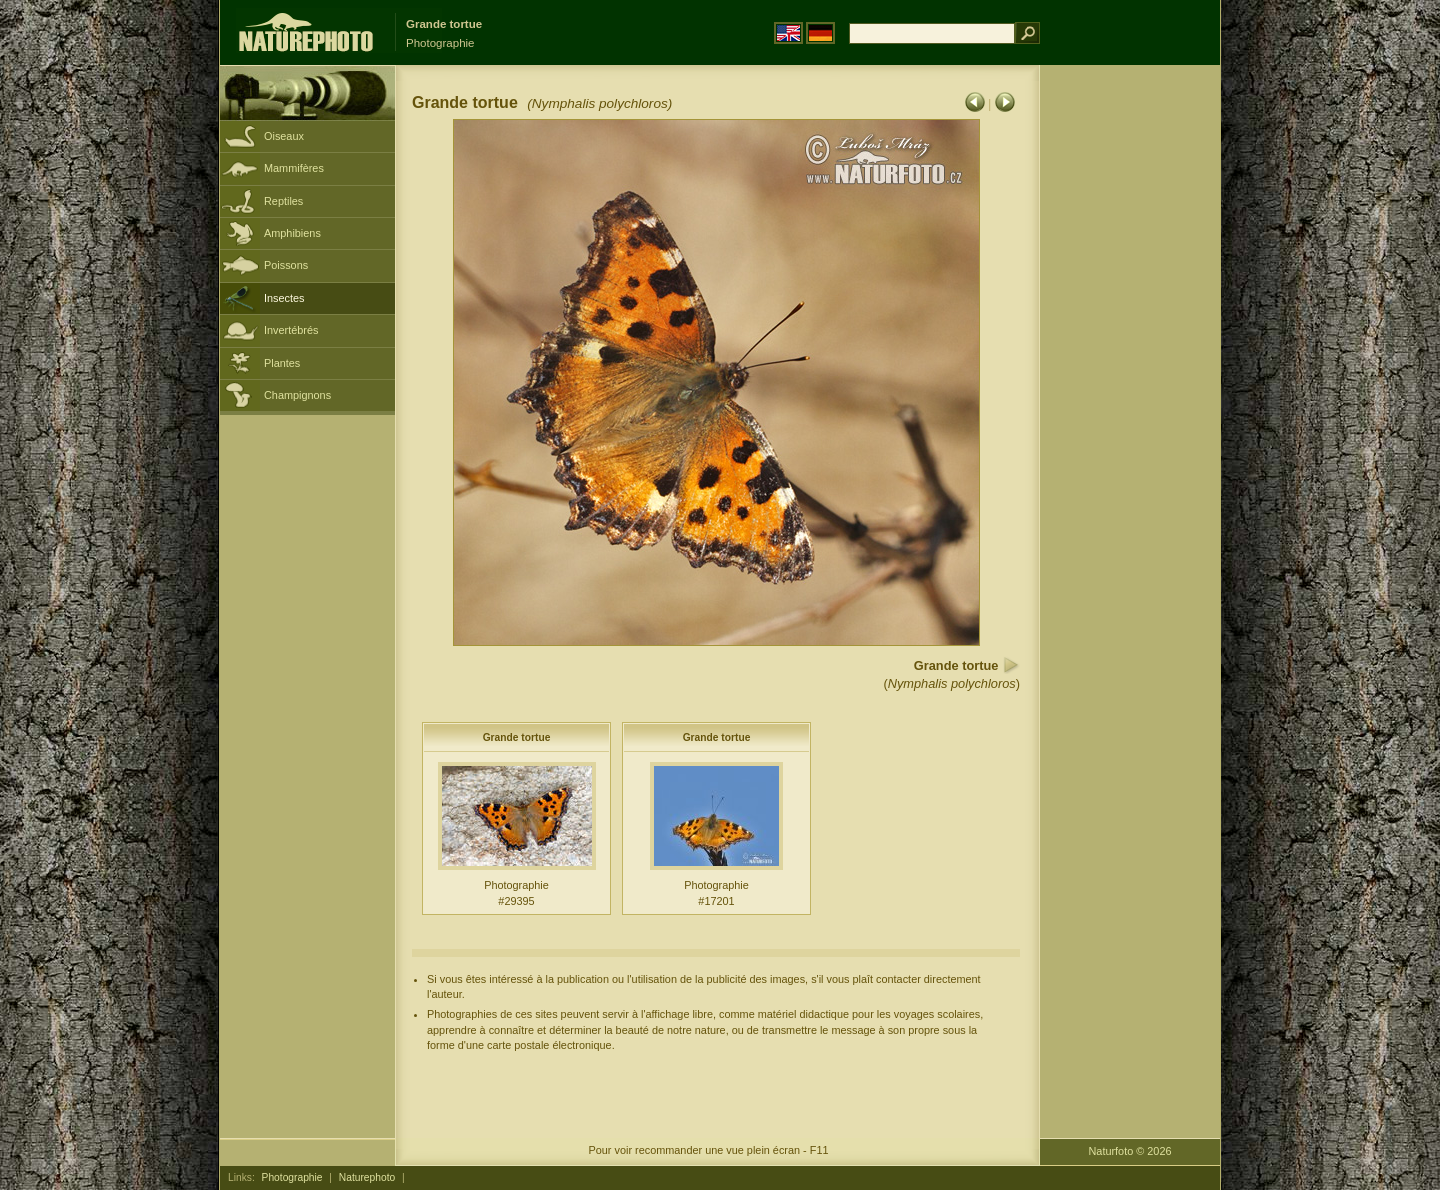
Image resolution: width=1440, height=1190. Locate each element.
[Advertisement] (1130, 385)
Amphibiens (292, 233)
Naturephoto (367, 1177)
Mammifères (294, 168)
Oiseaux (284, 136)
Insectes (284, 298)
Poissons (286, 265)
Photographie (292, 1177)
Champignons (297, 395)
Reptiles (283, 201)
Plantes (282, 363)
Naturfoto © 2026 (1130, 1151)
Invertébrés (291, 330)
